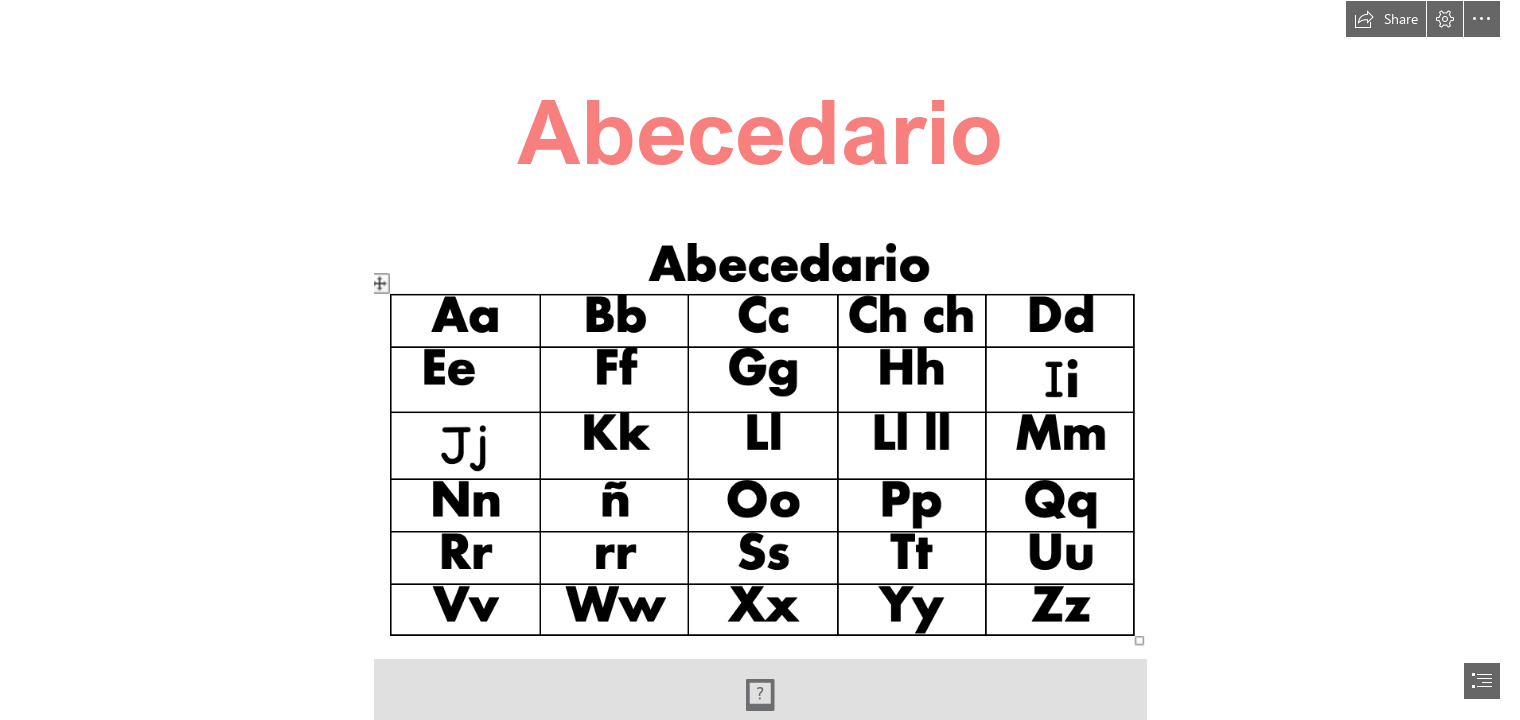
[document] (760, 360)
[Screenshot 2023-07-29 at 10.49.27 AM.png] (760, 436)
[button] (1386, 19)
